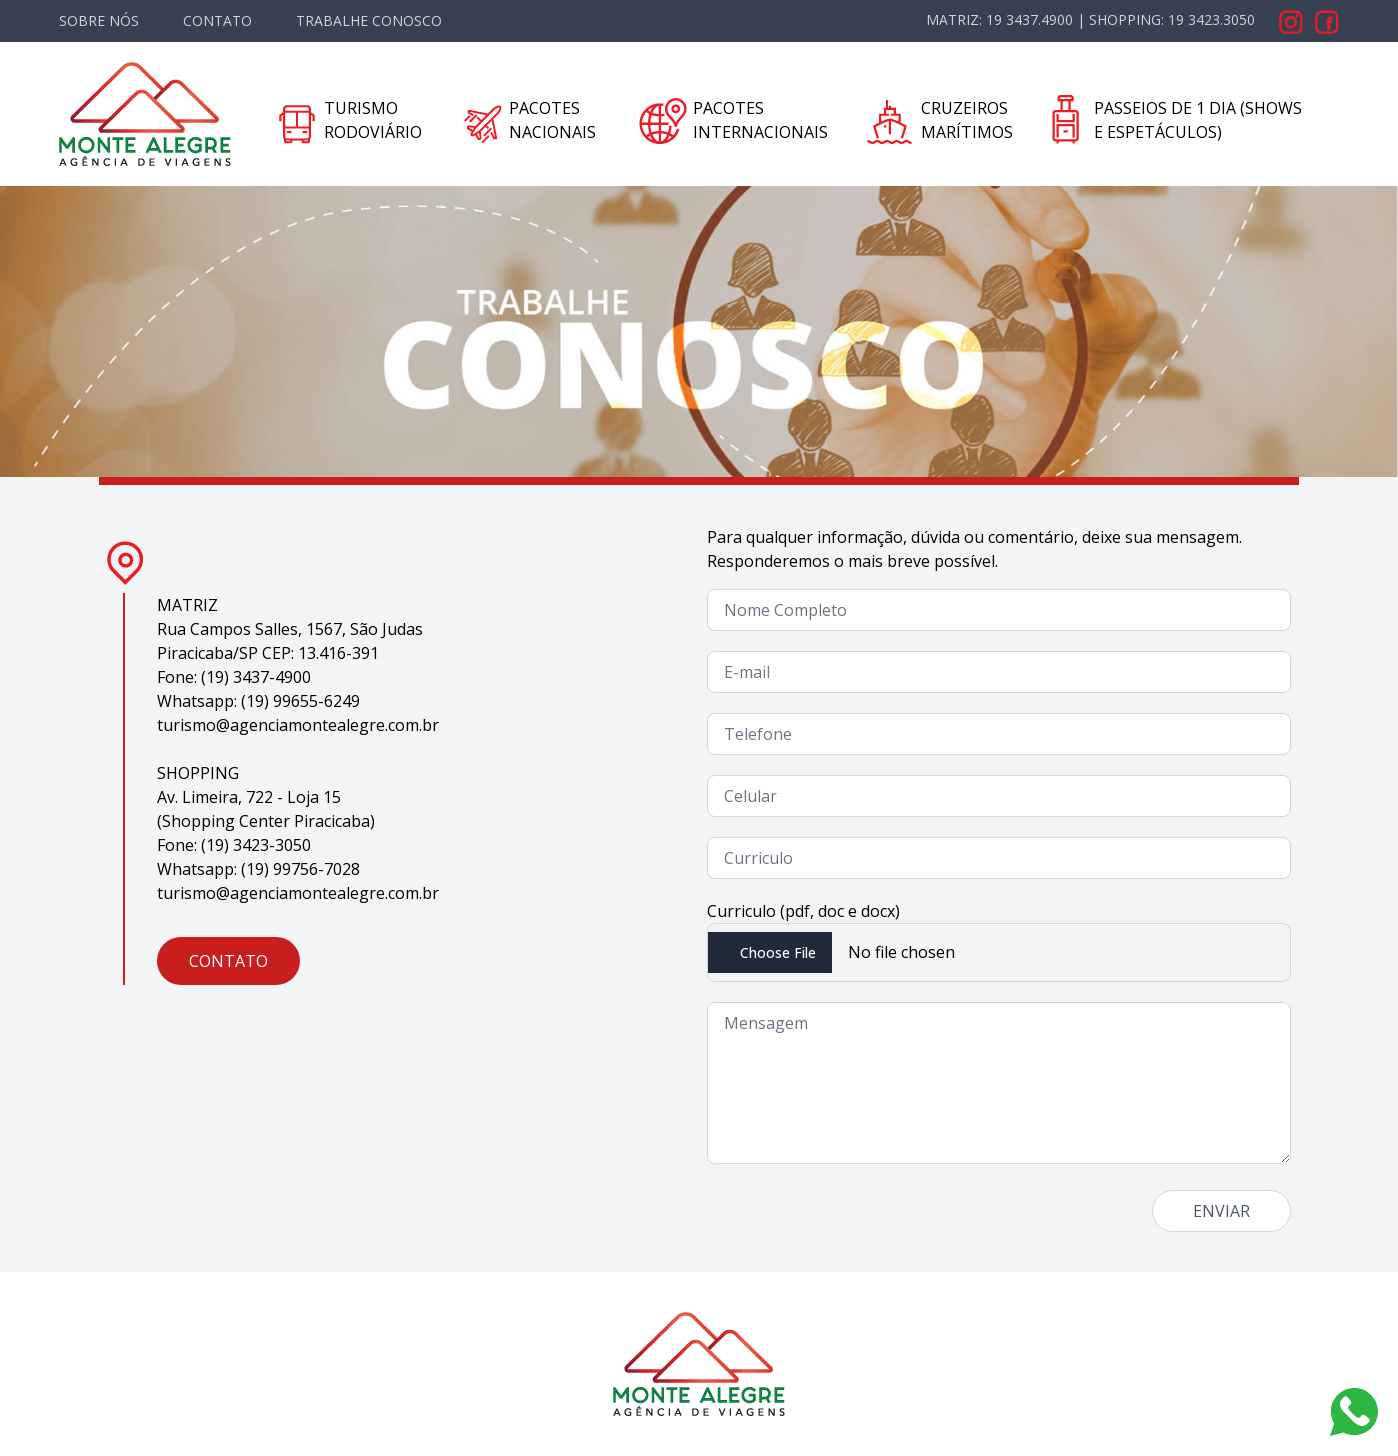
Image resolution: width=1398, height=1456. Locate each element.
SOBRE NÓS (99, 20)
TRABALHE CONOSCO (369, 20)
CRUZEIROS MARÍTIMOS (967, 120)
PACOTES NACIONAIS (552, 120)
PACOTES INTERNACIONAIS (760, 120)
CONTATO (217, 20)
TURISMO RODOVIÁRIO (373, 120)
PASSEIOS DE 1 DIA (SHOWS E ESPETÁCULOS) (1198, 120)
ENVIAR (1221, 1211)
